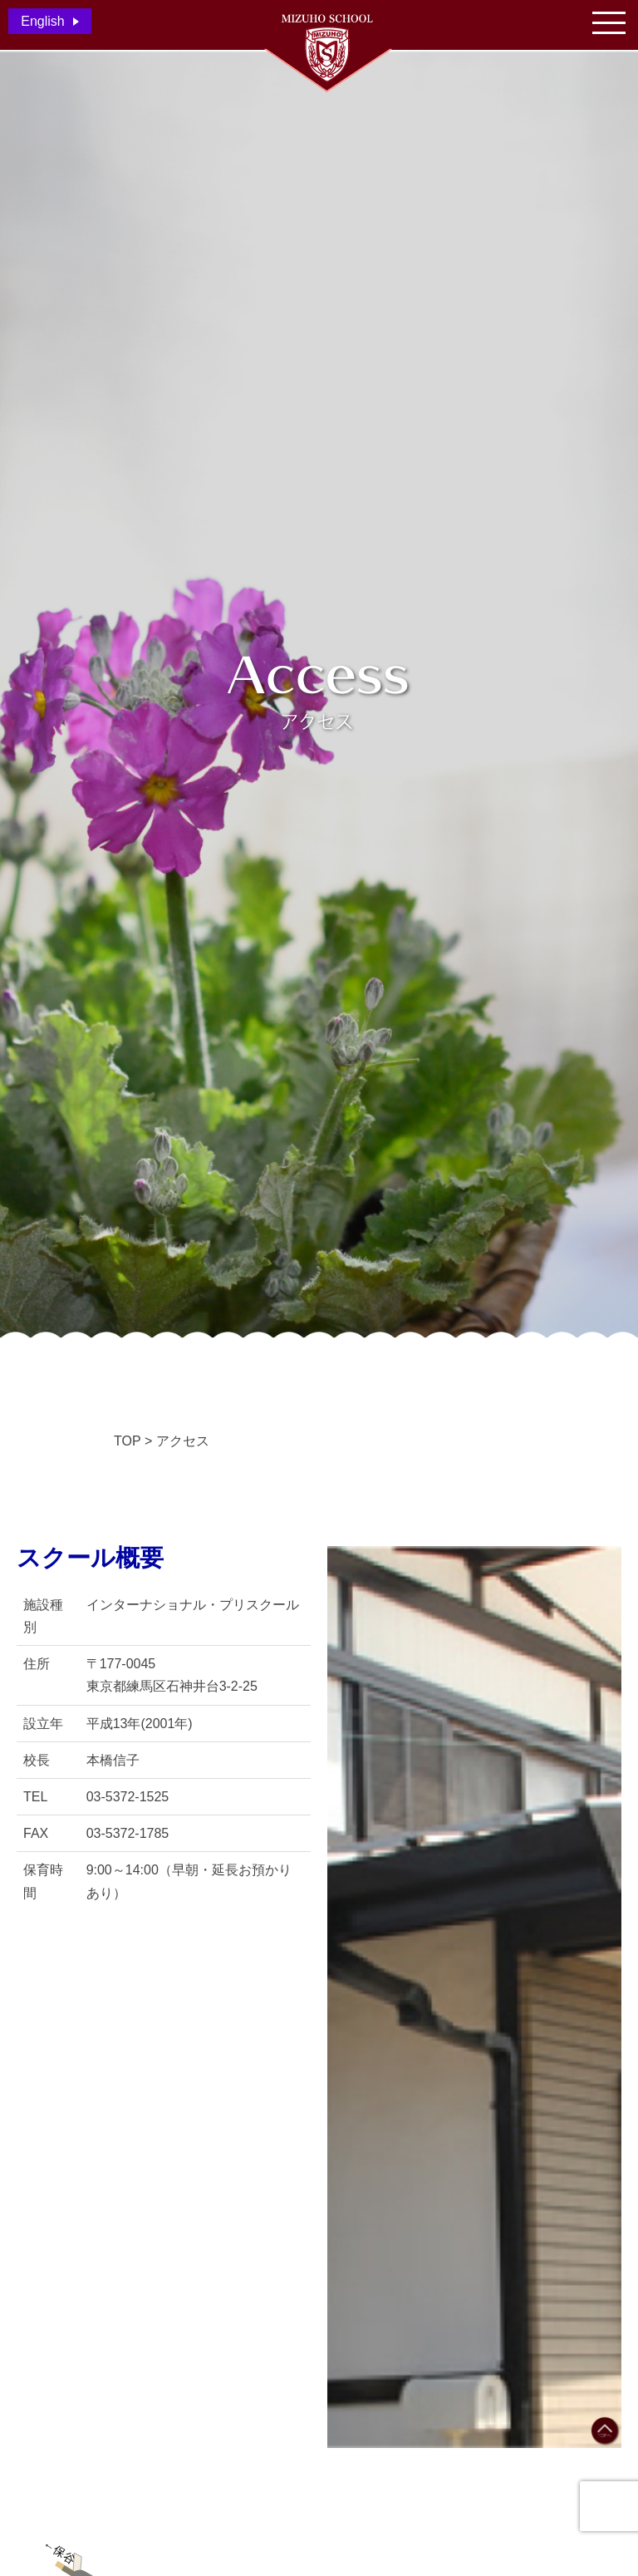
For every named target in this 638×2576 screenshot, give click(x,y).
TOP (127, 1441)
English (42, 21)
